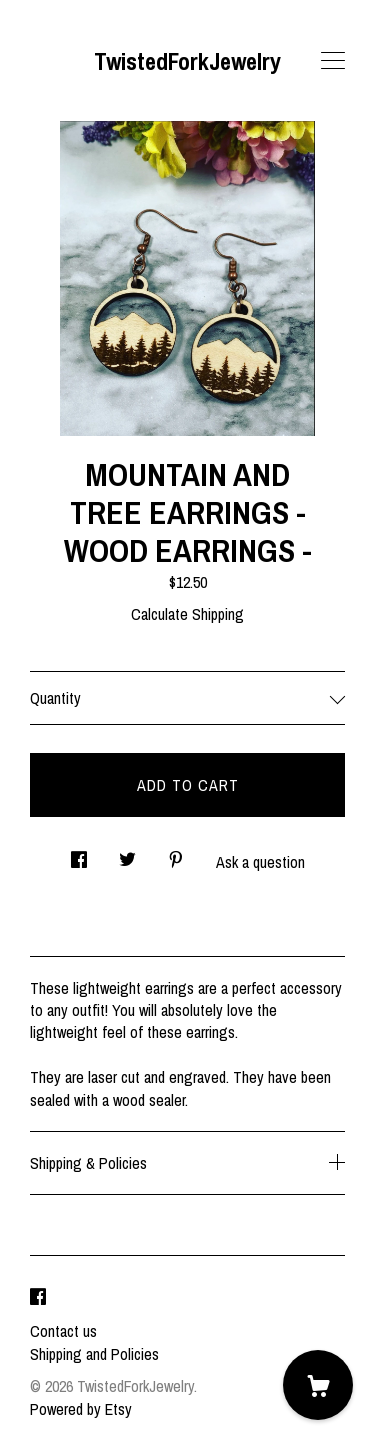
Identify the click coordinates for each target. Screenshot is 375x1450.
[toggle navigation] (333, 61)
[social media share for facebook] (79, 853)
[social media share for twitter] (127, 853)
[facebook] (38, 1297)
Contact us (63, 1331)
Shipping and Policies (94, 1354)
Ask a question (260, 862)
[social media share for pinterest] (176, 853)
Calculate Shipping (187, 614)
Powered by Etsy (81, 1409)
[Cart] (318, 1385)
